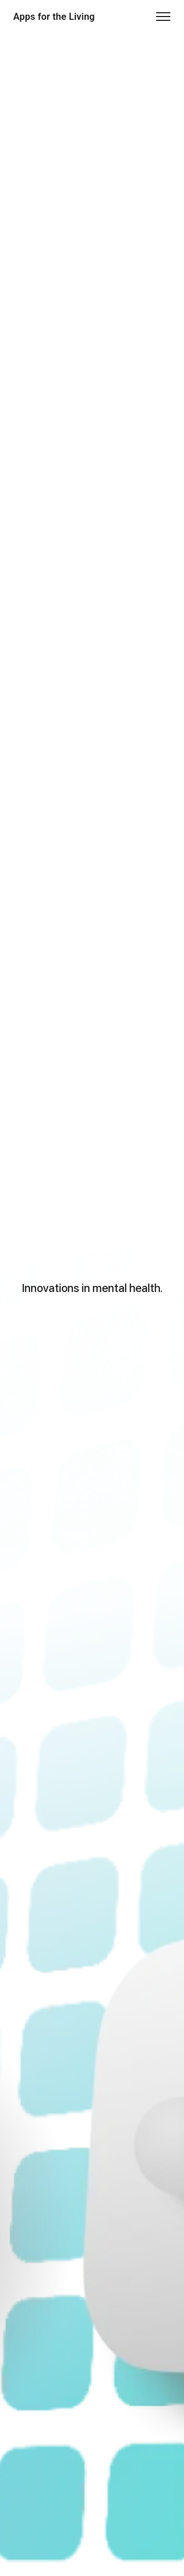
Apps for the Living (54, 16)
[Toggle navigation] (163, 16)
